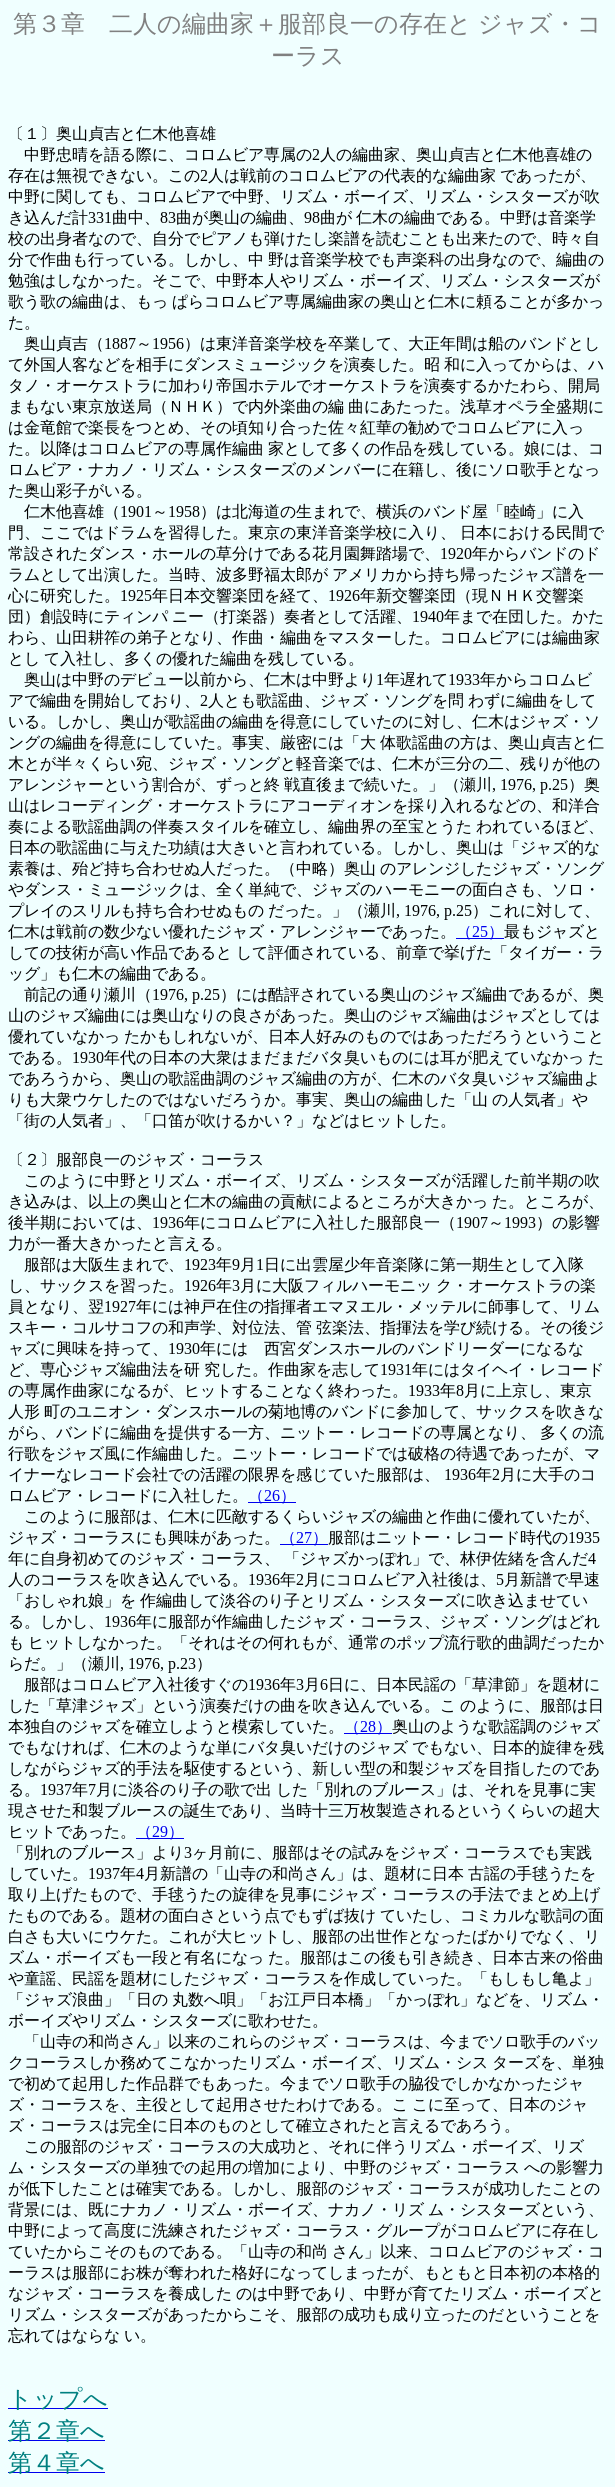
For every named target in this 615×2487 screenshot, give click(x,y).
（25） (480, 931)
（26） (272, 1495)
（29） (160, 1831)
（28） (368, 1726)
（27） (304, 1537)
